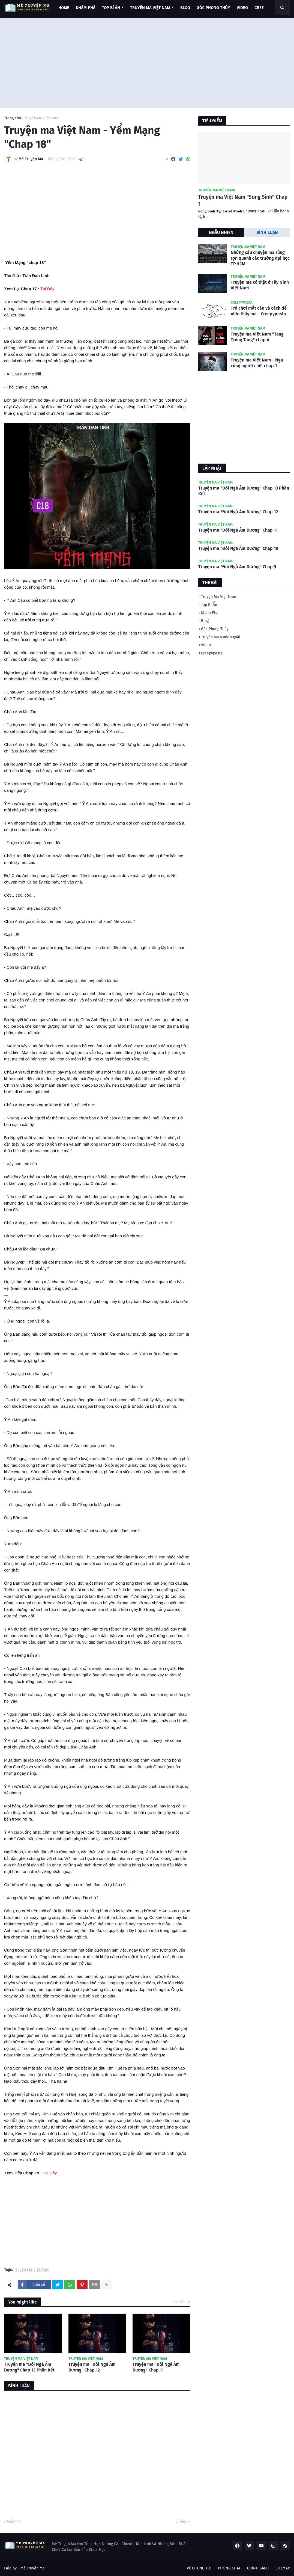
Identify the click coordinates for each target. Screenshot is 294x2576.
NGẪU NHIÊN (221, 232)
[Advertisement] (147, 61)
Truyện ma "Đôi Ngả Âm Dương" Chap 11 (156, 2367)
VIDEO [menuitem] (242, 7)
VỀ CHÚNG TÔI (199, 2568)
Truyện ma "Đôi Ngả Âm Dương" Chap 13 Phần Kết (29, 2367)
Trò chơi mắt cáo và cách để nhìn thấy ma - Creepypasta (259, 311)
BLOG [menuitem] (185, 7)
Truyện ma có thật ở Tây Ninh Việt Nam (260, 285)
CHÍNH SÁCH (258, 2568)
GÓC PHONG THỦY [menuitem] (213, 7)
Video (206, 645)
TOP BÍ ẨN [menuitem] (111, 7)
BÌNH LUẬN (267, 232)
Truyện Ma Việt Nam (41, 118)
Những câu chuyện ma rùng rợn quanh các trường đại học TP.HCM (260, 258)
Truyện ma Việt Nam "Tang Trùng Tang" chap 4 (257, 336)
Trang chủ (12, 118)
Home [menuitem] (63, 7)
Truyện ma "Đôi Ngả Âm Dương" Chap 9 (237, 566)
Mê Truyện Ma (32, 2568)
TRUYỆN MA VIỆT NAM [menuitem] (150, 7)
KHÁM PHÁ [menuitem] (85, 7)
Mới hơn (14, 2521)
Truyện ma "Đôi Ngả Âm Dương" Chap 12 (92, 2367)
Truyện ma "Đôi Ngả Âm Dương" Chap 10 (238, 548)
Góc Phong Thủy (215, 629)
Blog (205, 620)
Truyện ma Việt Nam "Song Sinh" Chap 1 (242, 200)
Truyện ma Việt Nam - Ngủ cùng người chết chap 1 (257, 362)
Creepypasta (212, 653)
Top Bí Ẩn (209, 604)
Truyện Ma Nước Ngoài (220, 637)
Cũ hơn (181, 2521)
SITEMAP (282, 2568)
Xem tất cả (181, 2302)
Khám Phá (209, 612)
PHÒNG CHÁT (229, 2568)
